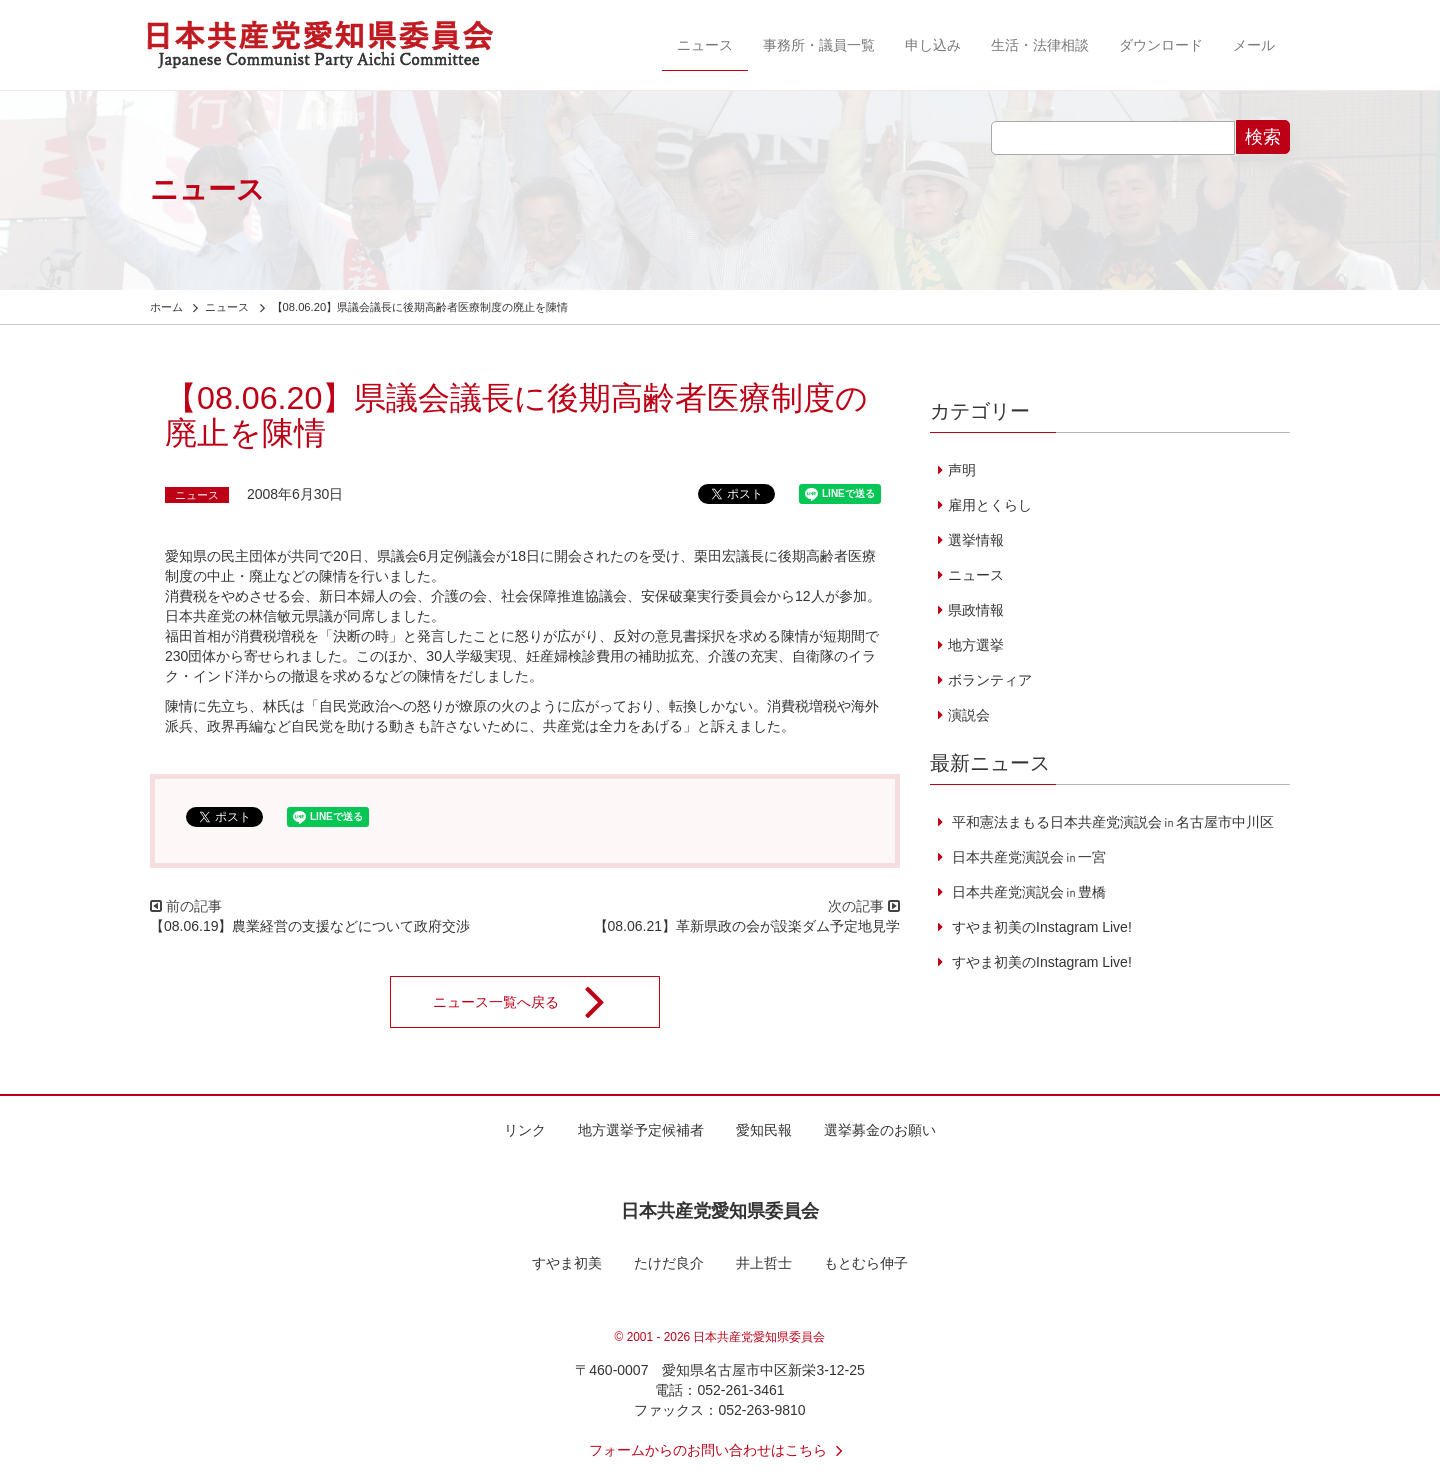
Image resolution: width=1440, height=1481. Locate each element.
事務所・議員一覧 (819, 45)
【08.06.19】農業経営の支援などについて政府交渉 (310, 926)
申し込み (933, 45)
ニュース (705, 45)
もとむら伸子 (866, 1263)
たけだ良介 (669, 1263)
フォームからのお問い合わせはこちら (720, 1450)
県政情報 (976, 610)
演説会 (969, 715)
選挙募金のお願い (880, 1130)
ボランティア (990, 680)
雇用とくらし (990, 505)
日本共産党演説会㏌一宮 (1027, 857)
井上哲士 (764, 1263)
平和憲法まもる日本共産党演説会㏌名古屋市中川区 (1111, 822)
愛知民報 (764, 1130)
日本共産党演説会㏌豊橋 (1027, 892)
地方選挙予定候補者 (641, 1130)
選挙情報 (976, 540)
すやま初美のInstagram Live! (1040, 927)
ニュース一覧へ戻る (532, 1002)
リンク (525, 1130)
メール (1254, 45)
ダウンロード (1161, 45)
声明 (962, 470)
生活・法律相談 (1040, 45)
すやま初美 (567, 1263)
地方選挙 (976, 645)
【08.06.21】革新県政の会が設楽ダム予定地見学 (747, 926)
